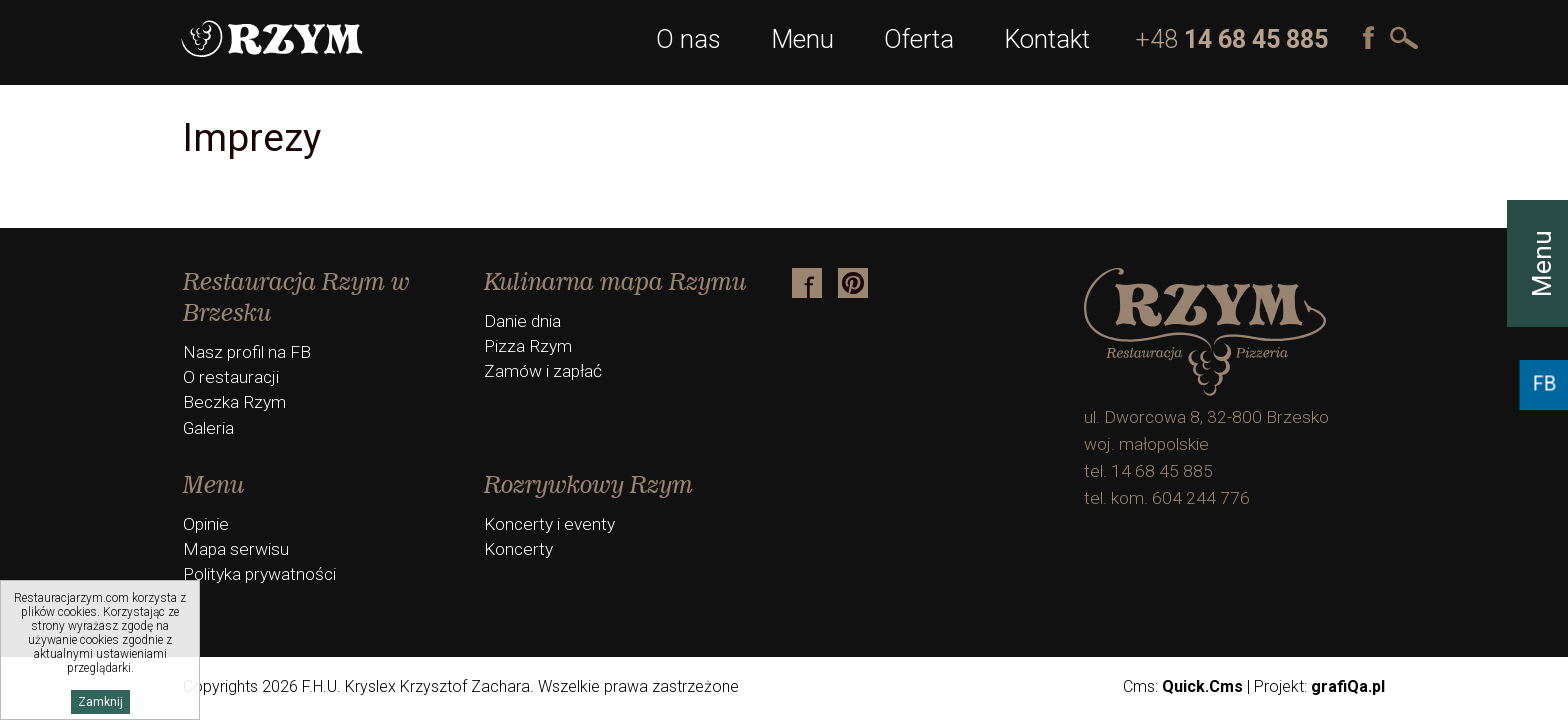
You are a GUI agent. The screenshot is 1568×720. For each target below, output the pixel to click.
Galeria (208, 428)
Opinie (206, 524)
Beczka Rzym (234, 402)
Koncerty (518, 549)
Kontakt (1047, 39)
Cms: (1183, 686)
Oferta (919, 39)
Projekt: (1319, 686)
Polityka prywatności (259, 574)
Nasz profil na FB (247, 352)
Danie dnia (522, 321)
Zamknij (100, 702)
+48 (1231, 39)
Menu (802, 39)
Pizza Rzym (528, 346)
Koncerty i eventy (549, 524)
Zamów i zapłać (543, 371)
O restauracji (231, 377)
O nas (688, 39)
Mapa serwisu (236, 549)
